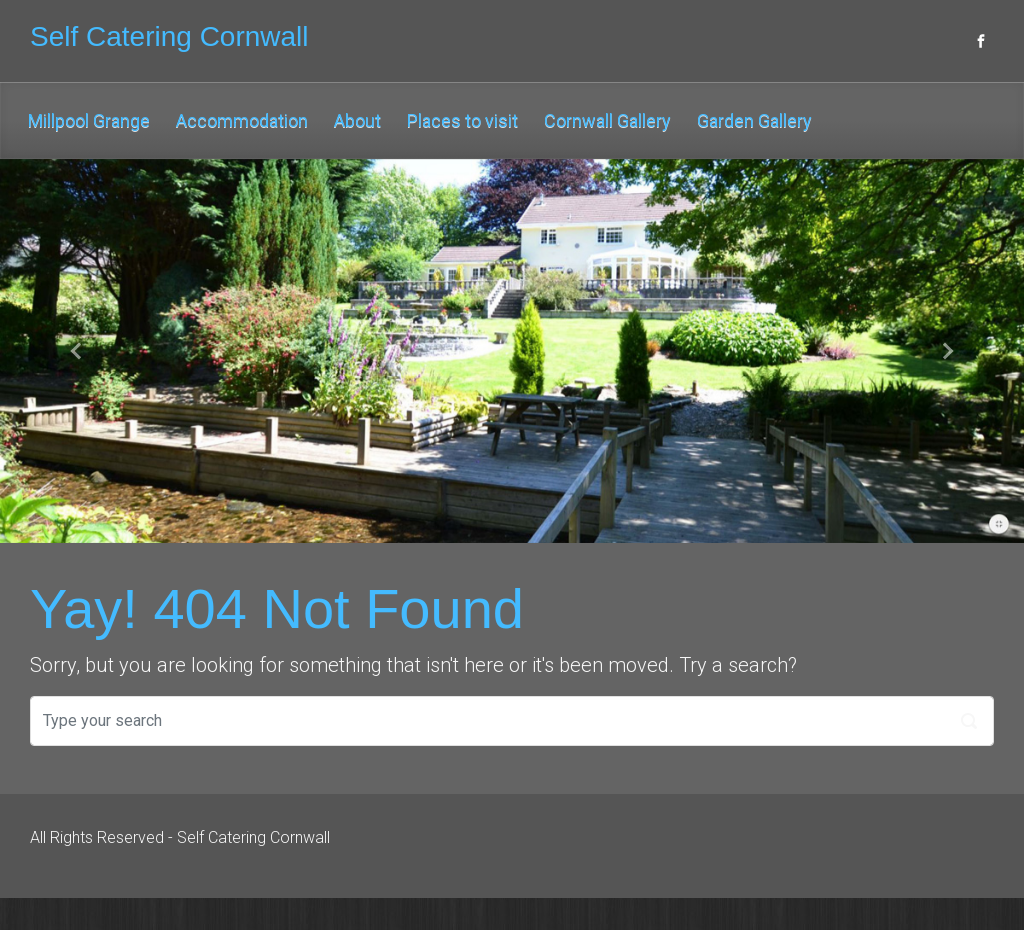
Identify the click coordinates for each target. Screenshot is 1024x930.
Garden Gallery (754, 120)
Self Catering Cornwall (169, 36)
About (357, 120)
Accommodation (242, 120)
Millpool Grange (89, 120)
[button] (77, 351)
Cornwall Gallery (607, 120)
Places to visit (462, 120)
